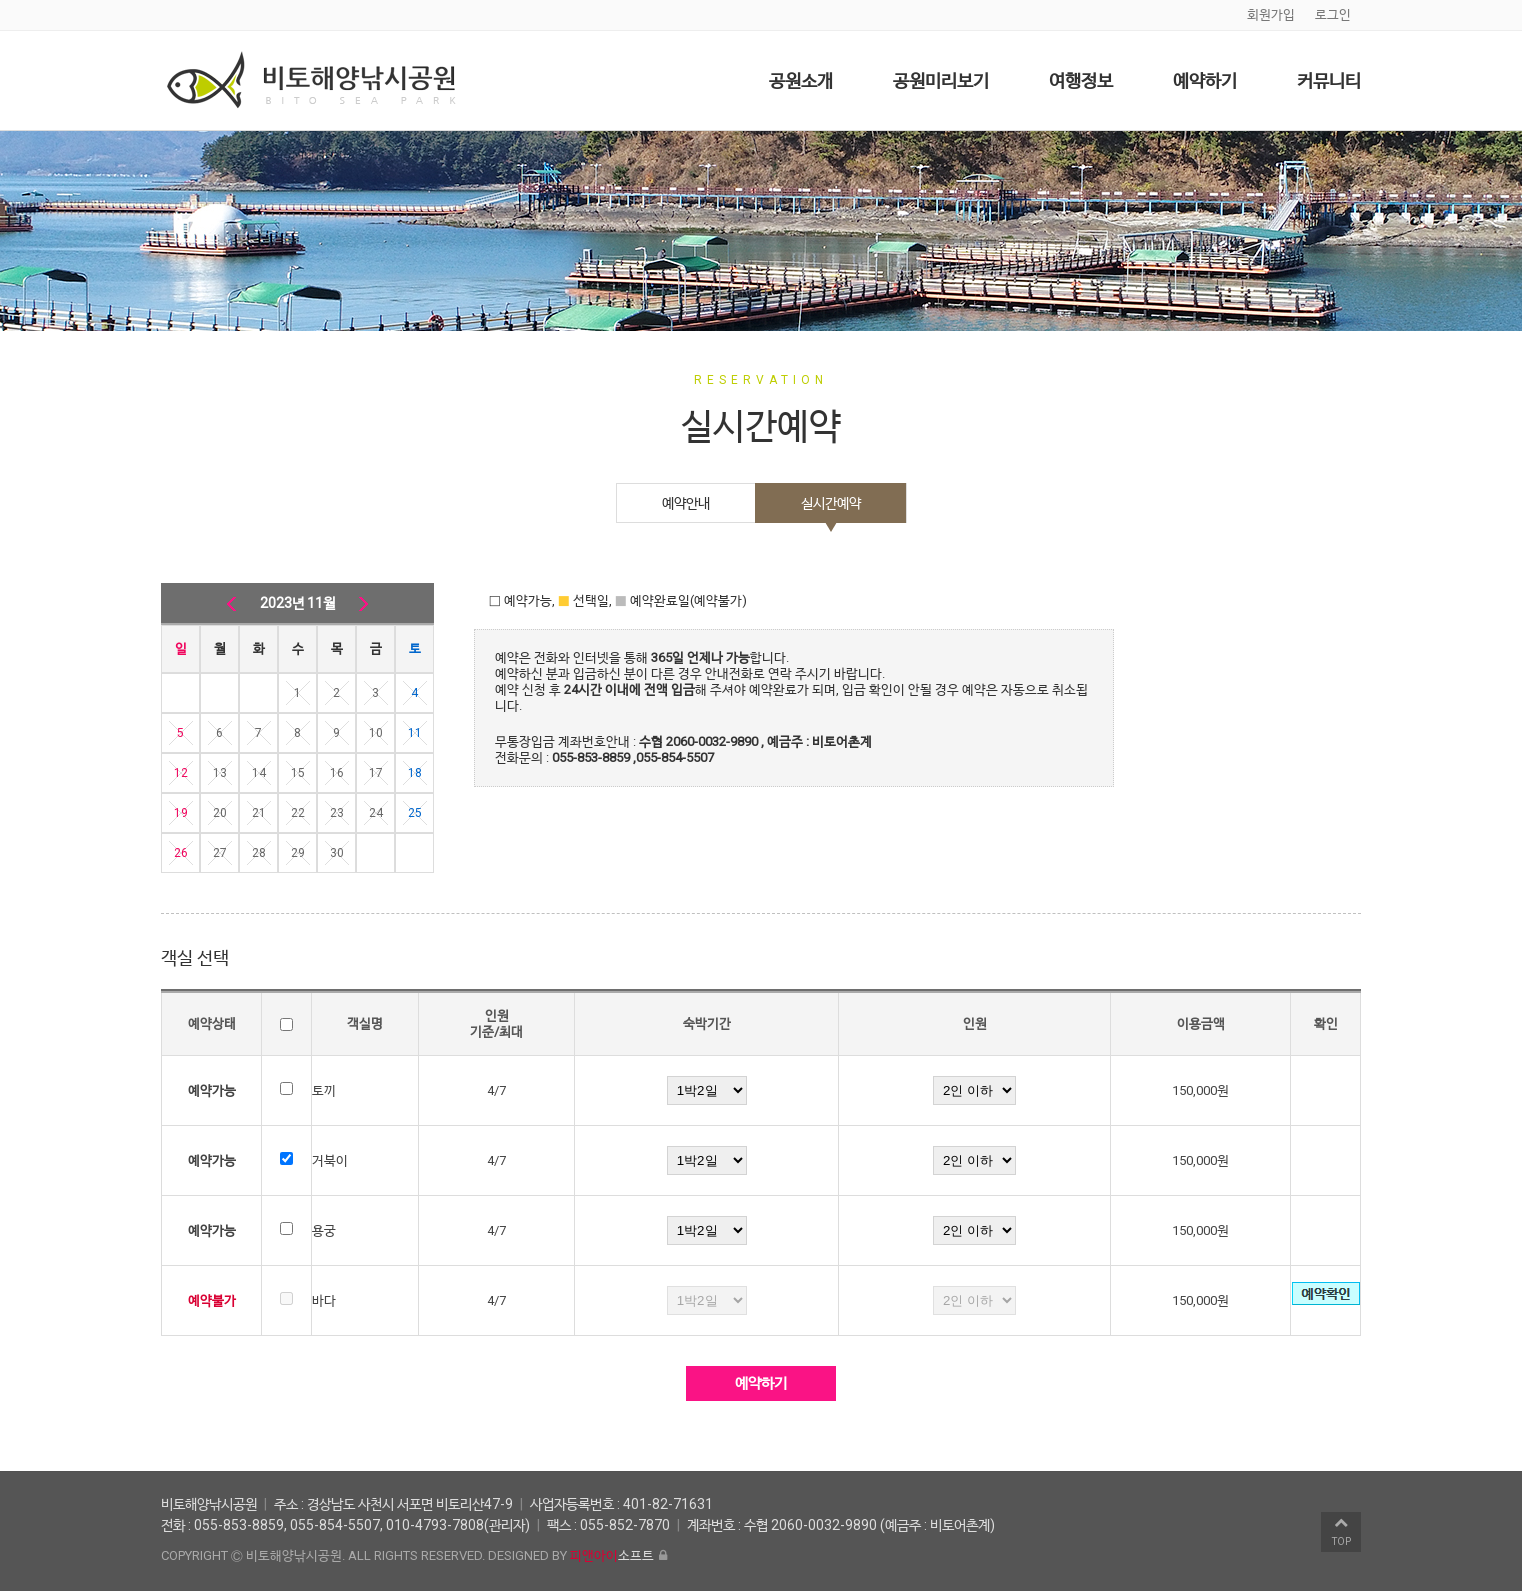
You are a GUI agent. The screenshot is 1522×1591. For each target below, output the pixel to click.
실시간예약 (831, 503)
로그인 (1333, 14)
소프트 (612, 1555)
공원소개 (801, 80)
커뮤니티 (1329, 80)
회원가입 (1271, 14)
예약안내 (686, 503)
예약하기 (1205, 80)
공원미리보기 (941, 80)
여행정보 (1081, 80)
